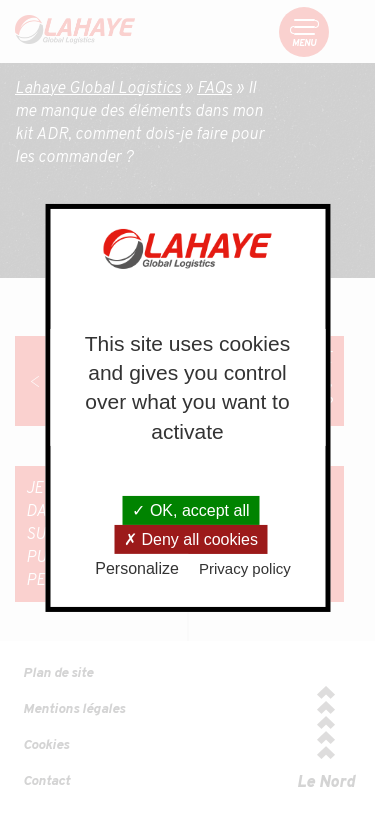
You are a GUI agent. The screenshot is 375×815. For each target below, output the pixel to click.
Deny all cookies (191, 539)
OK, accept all (190, 510)
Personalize (137, 568)
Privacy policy (245, 568)
